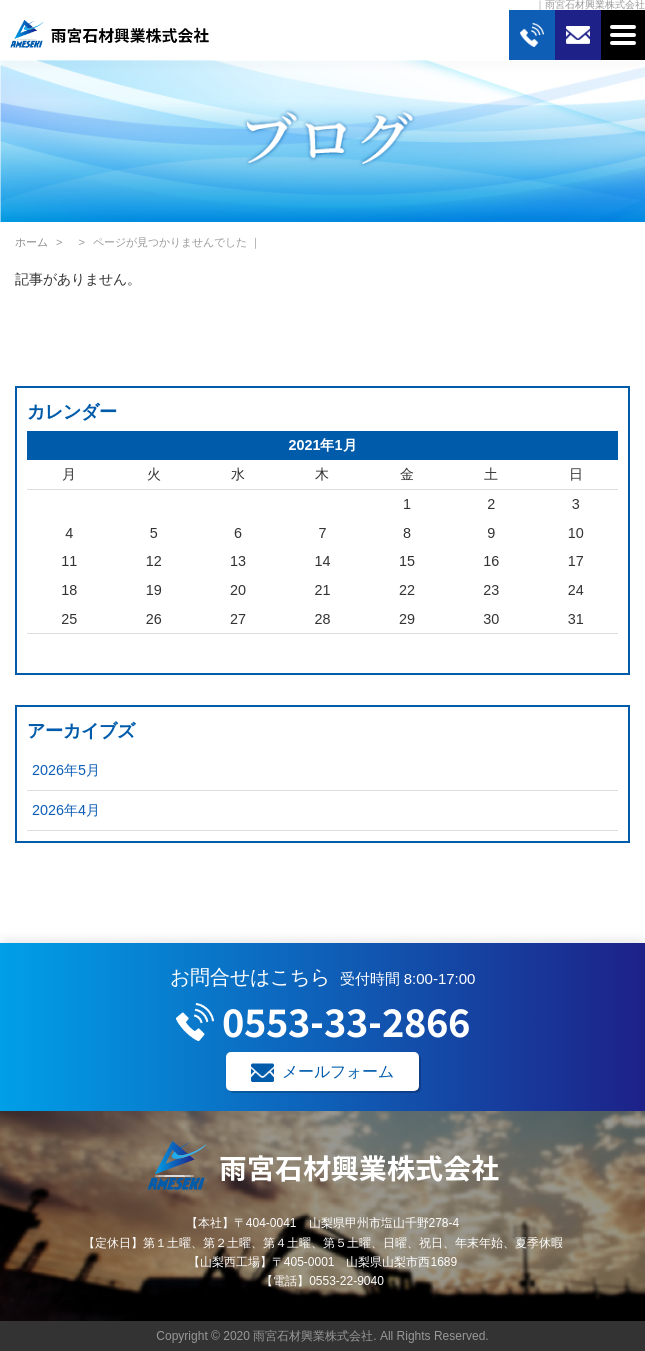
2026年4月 (66, 810)
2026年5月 (66, 770)
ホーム (31, 242)
